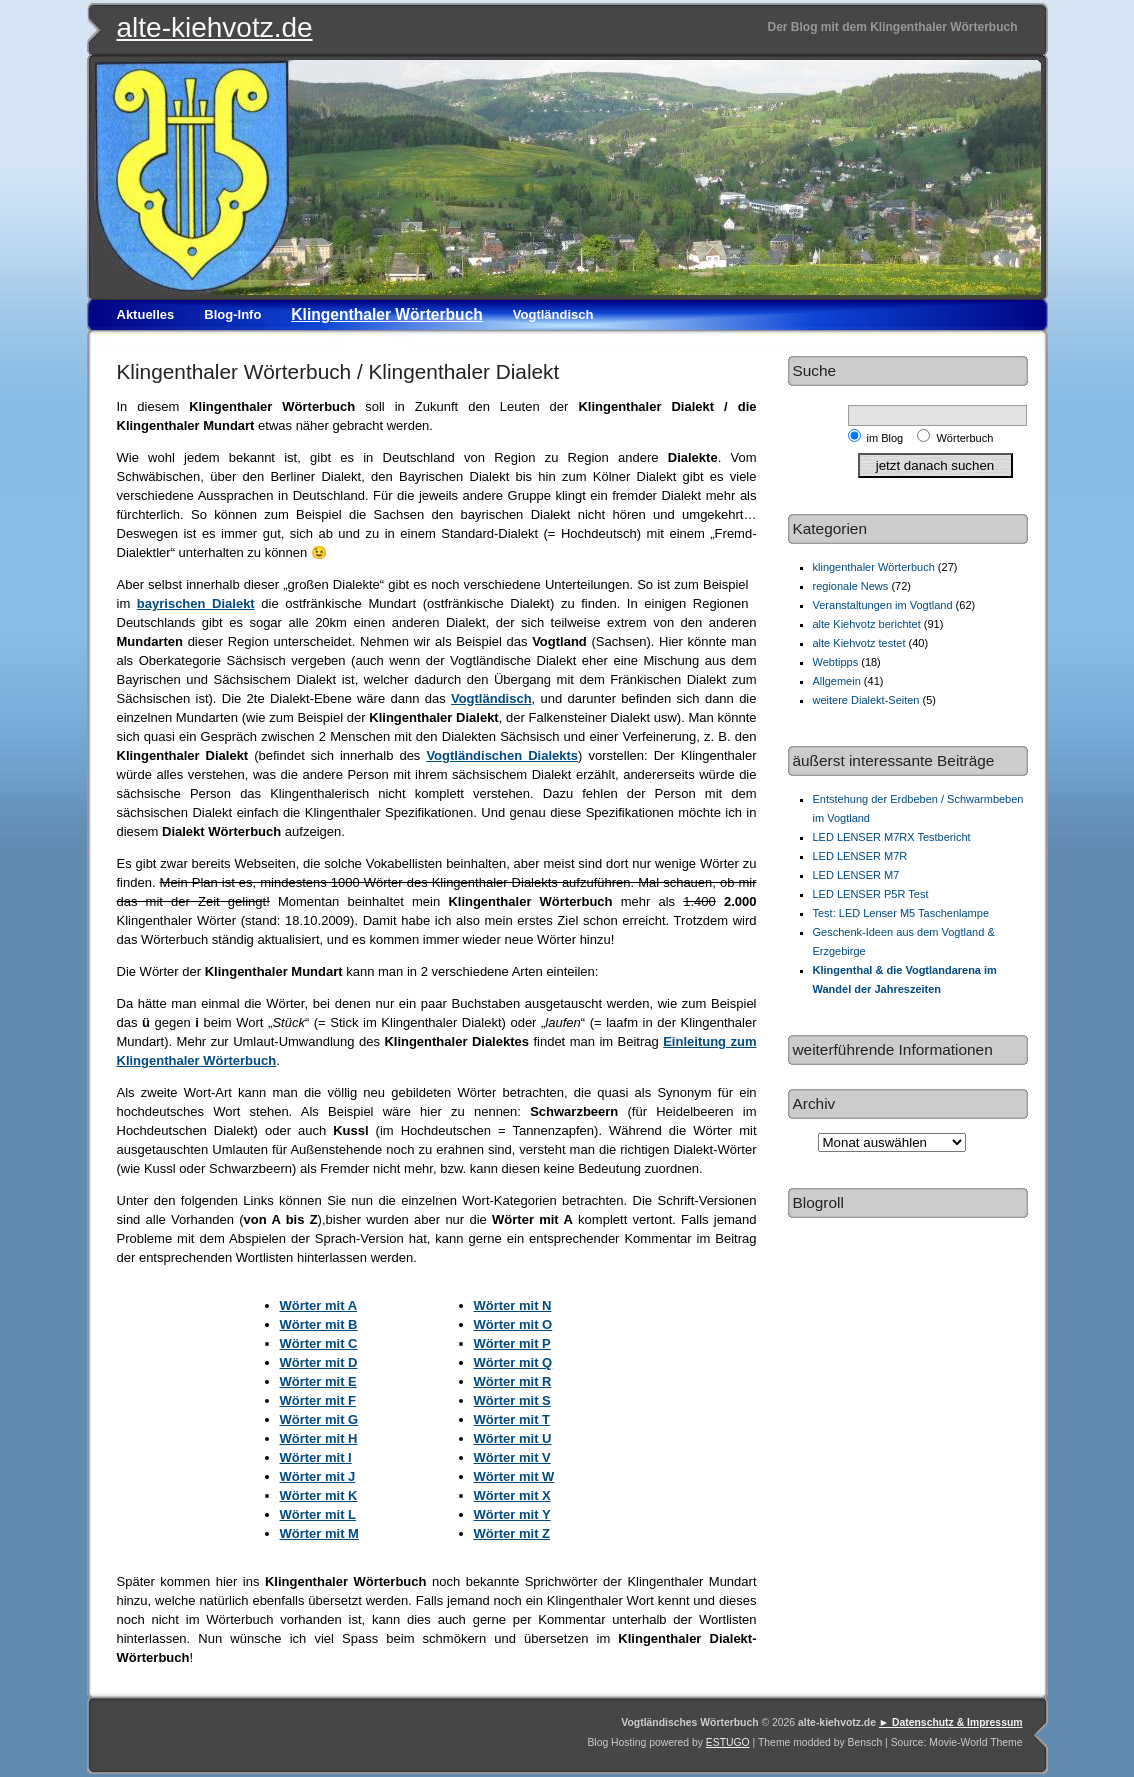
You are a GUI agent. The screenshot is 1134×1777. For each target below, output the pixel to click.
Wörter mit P (512, 1343)
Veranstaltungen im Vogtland (883, 605)
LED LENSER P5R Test (871, 894)
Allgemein (837, 681)
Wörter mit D (319, 1362)
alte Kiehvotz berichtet (867, 624)
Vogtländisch (553, 314)
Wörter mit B (319, 1324)
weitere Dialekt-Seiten (866, 700)
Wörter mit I (316, 1457)
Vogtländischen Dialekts (502, 755)
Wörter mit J (318, 1476)
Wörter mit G (319, 1419)
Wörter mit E (318, 1381)
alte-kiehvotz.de (215, 27)
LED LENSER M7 (856, 875)
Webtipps (836, 662)
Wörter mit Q (513, 1362)
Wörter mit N (513, 1305)
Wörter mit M (319, 1533)
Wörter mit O (513, 1324)
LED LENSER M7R (860, 856)
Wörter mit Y (512, 1514)
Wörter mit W (514, 1476)
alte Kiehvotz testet (859, 643)
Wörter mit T (512, 1419)
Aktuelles (146, 314)
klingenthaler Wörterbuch (874, 567)
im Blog (888, 438)
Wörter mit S (512, 1400)
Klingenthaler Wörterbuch (386, 314)
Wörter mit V (512, 1457)
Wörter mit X (512, 1495)
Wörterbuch (964, 438)
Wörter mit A (319, 1305)
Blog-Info (232, 314)
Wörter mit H (319, 1438)
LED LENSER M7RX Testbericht (892, 837)
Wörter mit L (318, 1514)
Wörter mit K (319, 1495)
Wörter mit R (513, 1381)
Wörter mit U (513, 1438)
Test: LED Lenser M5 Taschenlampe (901, 913)
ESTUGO (728, 1742)
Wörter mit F (318, 1400)
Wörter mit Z (512, 1533)
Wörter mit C (319, 1343)
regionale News (851, 586)
